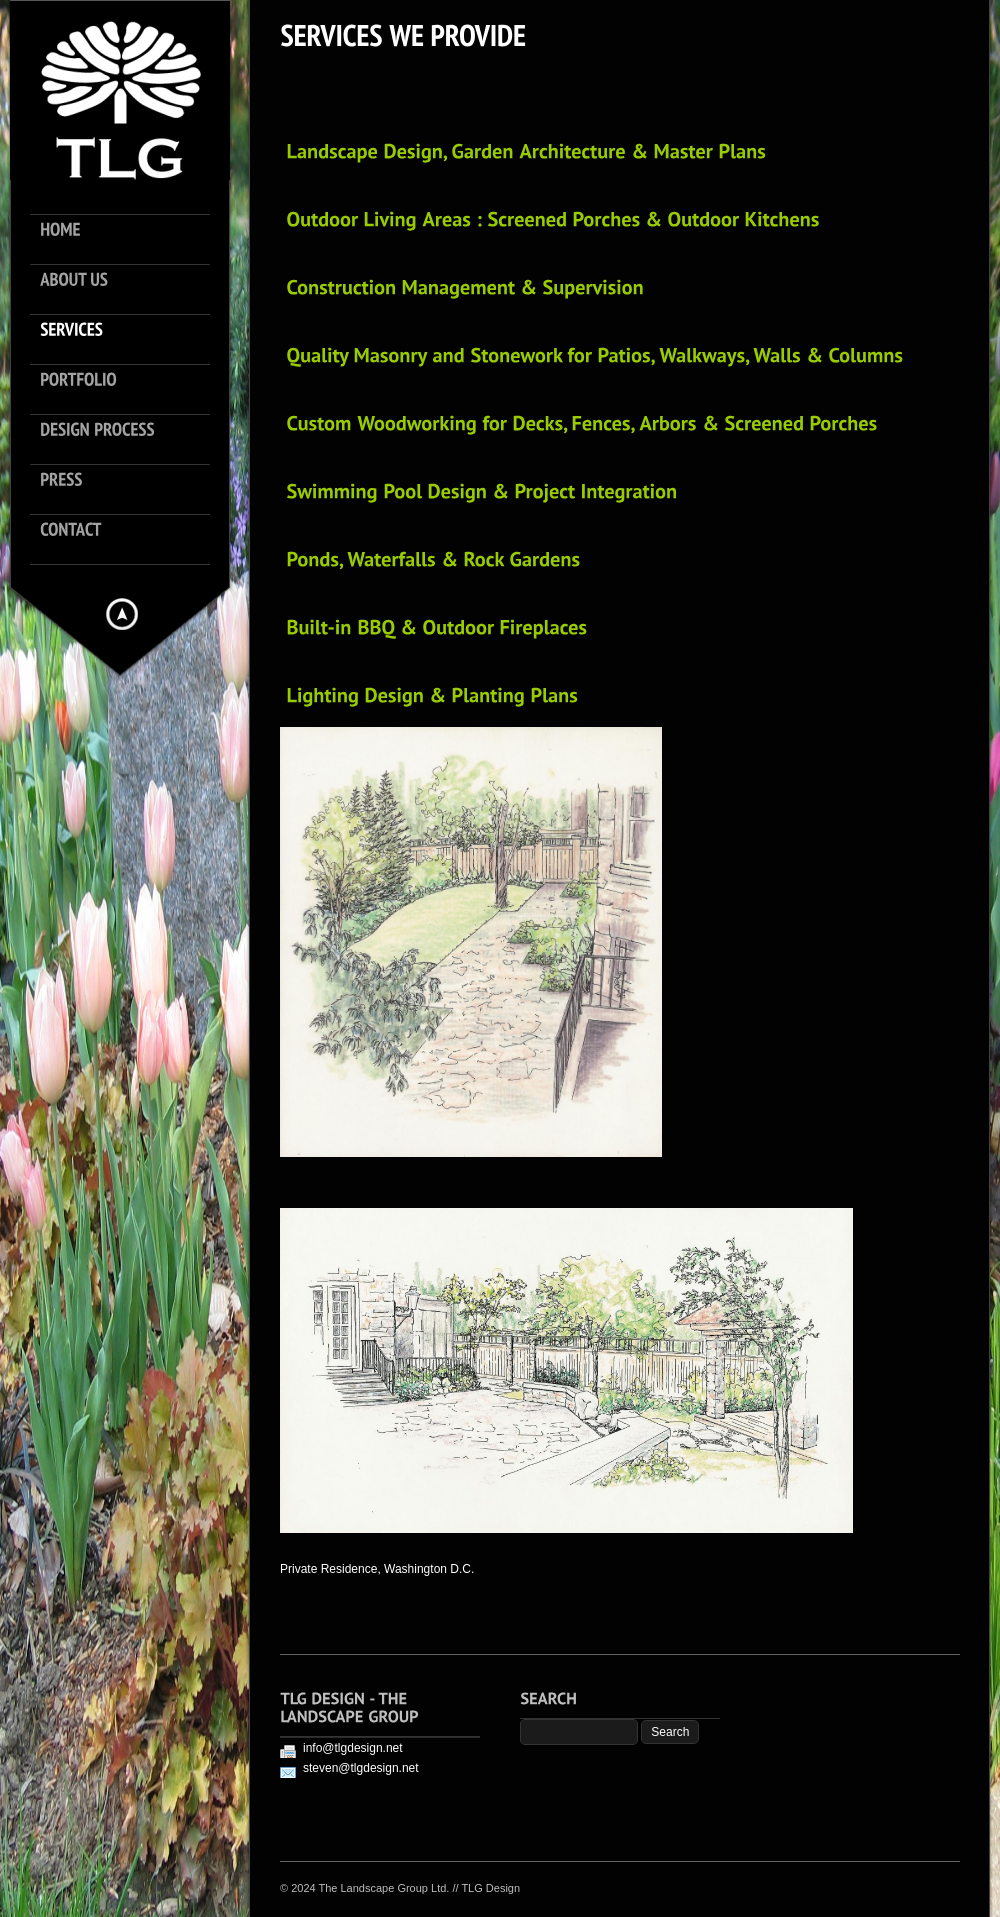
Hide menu (122, 614)
